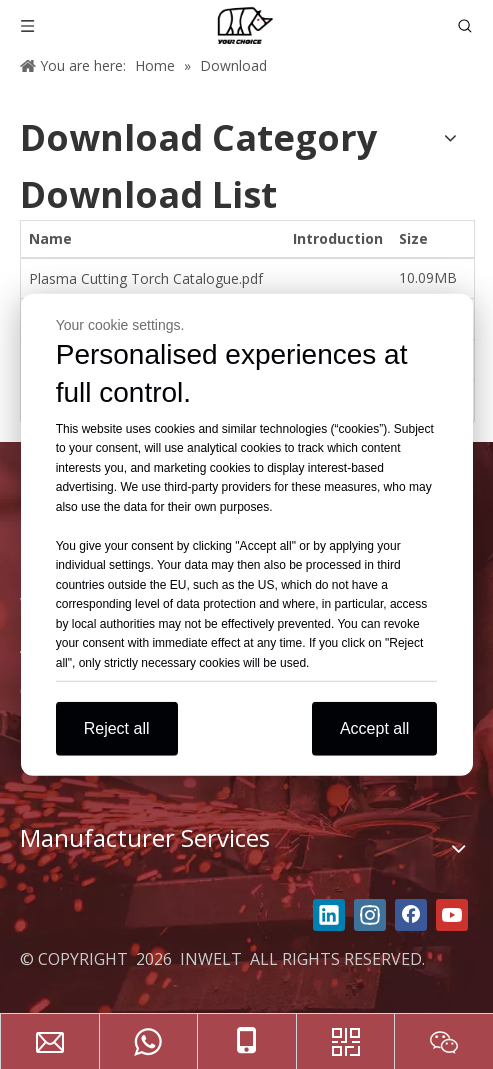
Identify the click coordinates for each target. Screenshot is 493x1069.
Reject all (117, 728)
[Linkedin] (329, 915)
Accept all (374, 728)
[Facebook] (411, 915)
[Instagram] (370, 915)
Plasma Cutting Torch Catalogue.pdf (146, 278)
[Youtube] (452, 915)
